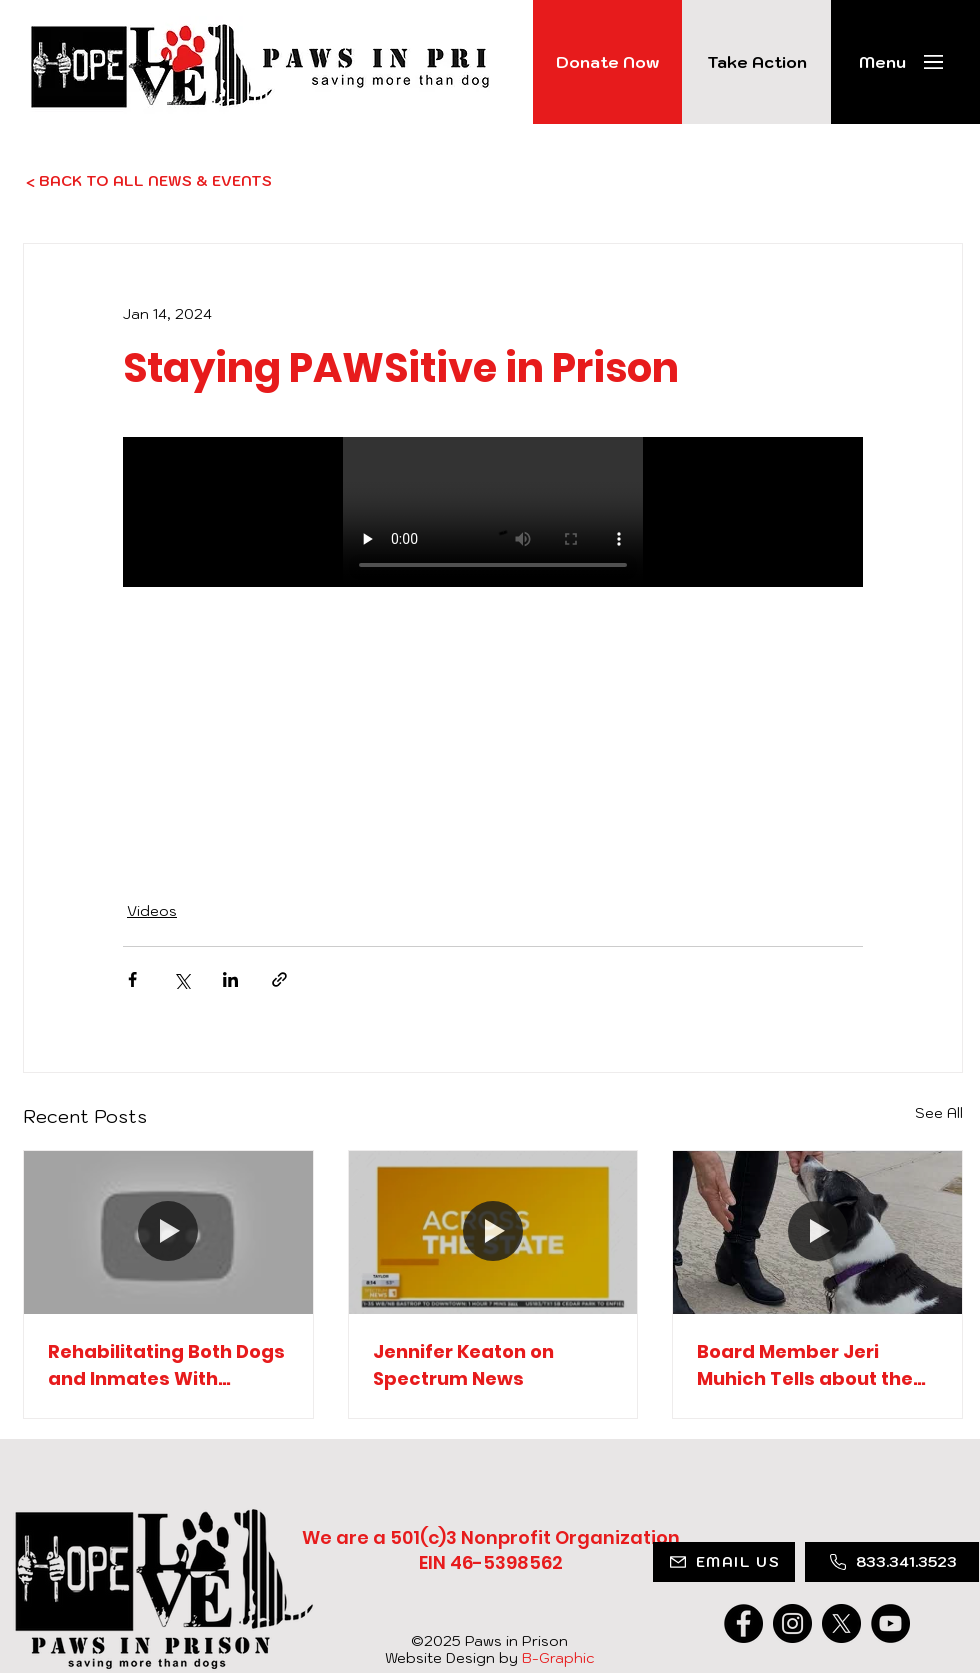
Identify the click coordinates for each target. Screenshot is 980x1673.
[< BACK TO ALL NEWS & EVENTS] (191, 181)
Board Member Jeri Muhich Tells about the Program (805, 1365)
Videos (152, 911)
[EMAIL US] (724, 1562)
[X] (841, 1623)
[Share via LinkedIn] (230, 979)
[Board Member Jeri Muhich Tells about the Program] (817, 1232)
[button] (882, 62)
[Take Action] (756, 62)
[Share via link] (279, 979)
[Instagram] (792, 1623)
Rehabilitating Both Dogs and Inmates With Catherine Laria (166, 1365)
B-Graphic (558, 1658)
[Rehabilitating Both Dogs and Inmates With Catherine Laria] (168, 1232)
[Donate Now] (607, 62)
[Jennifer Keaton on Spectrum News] (493, 1232)
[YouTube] (890, 1623)
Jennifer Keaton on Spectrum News (463, 1365)
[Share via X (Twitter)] (181, 979)
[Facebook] (743, 1623)
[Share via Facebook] (132, 979)
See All (939, 1113)
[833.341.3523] (892, 1562)
